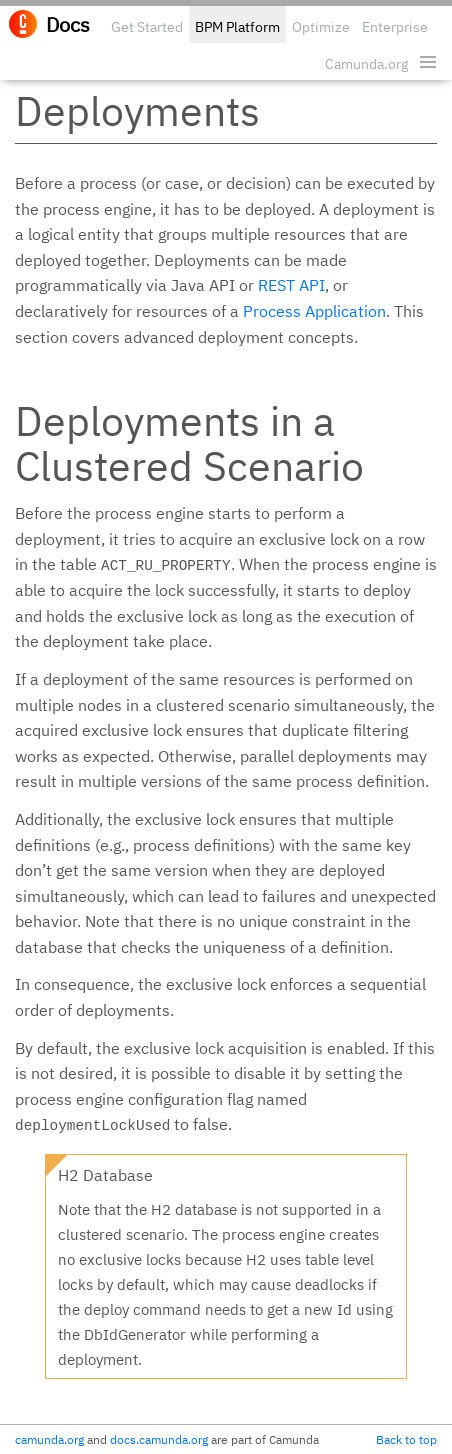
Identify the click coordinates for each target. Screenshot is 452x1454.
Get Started (147, 27)
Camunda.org (366, 64)
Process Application (314, 311)
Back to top (406, 1439)
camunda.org (49, 1439)
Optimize (321, 27)
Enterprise (395, 27)
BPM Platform (237, 27)
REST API (291, 285)
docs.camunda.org (159, 1439)
